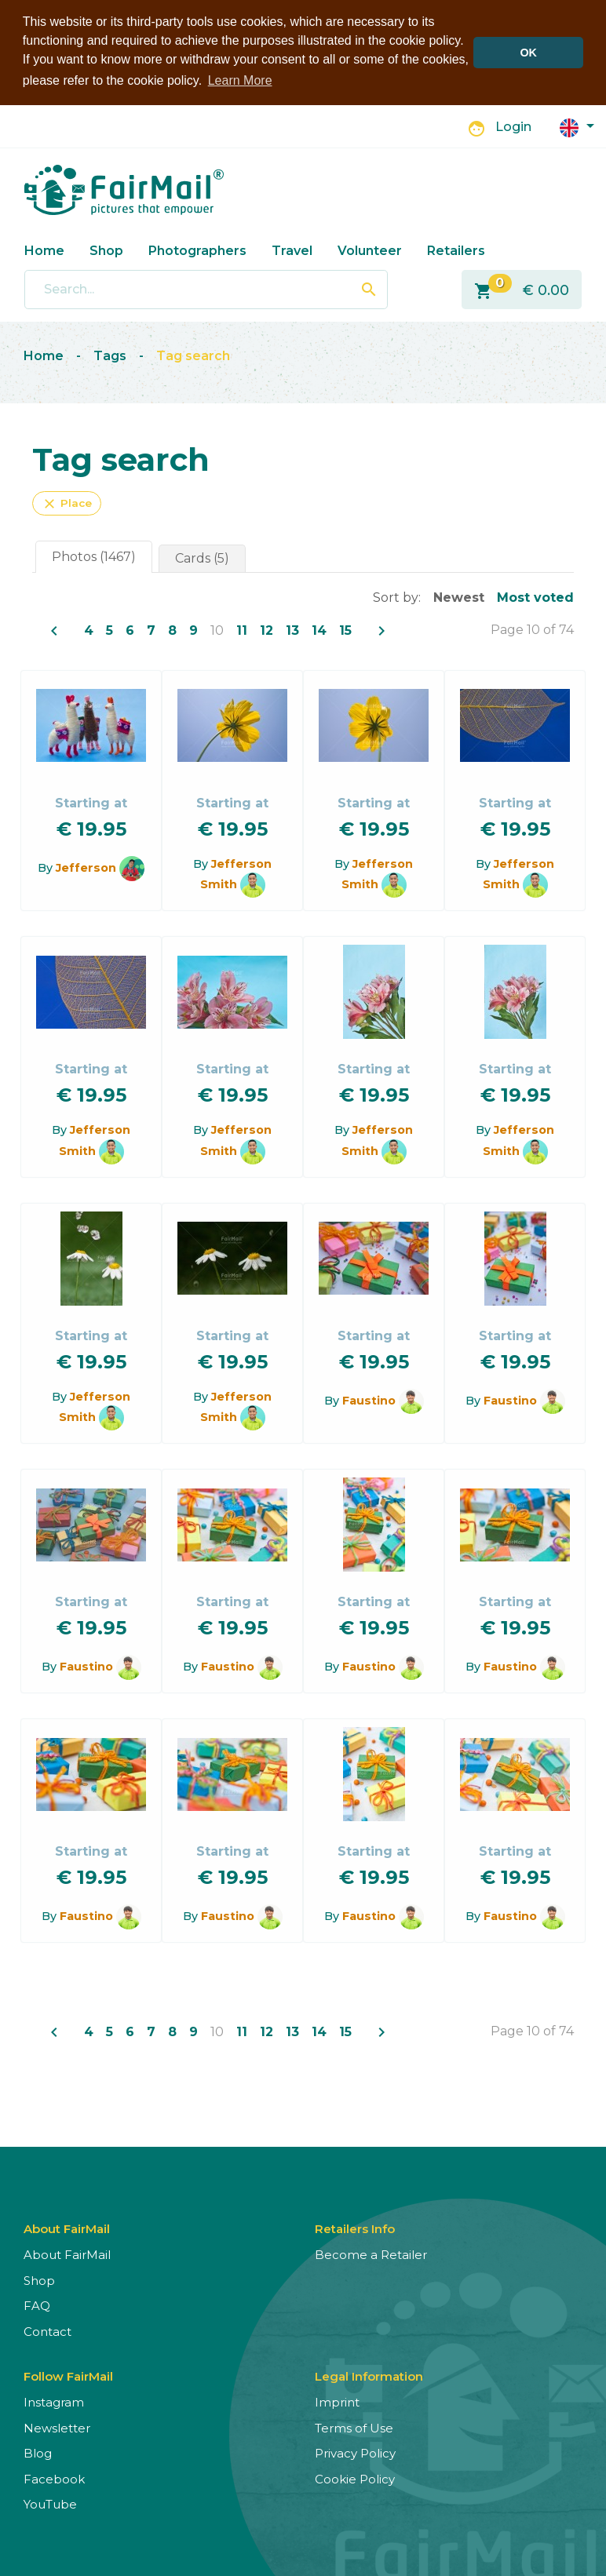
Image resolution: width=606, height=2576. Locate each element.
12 (266, 629)
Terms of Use (354, 2427)
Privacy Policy (355, 2452)
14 (319, 629)
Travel (292, 249)
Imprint (337, 2401)
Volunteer (370, 249)
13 (292, 629)
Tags (109, 355)
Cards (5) (202, 557)
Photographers (197, 249)
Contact (47, 2330)
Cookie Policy (355, 2478)
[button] (577, 126)
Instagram (54, 2401)
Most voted (535, 596)
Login (513, 125)
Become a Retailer (371, 2253)
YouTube (50, 2503)
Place (67, 503)
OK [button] (528, 52)
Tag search (193, 355)
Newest (458, 596)
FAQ (37, 2304)
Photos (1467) (94, 555)
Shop (106, 249)
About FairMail (67, 2253)
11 (241, 629)
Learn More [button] (240, 80)
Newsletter (57, 2427)
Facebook (54, 2478)
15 (345, 629)
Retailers (456, 249)
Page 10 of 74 (532, 628)
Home (44, 249)
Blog (38, 2452)
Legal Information (369, 2375)
